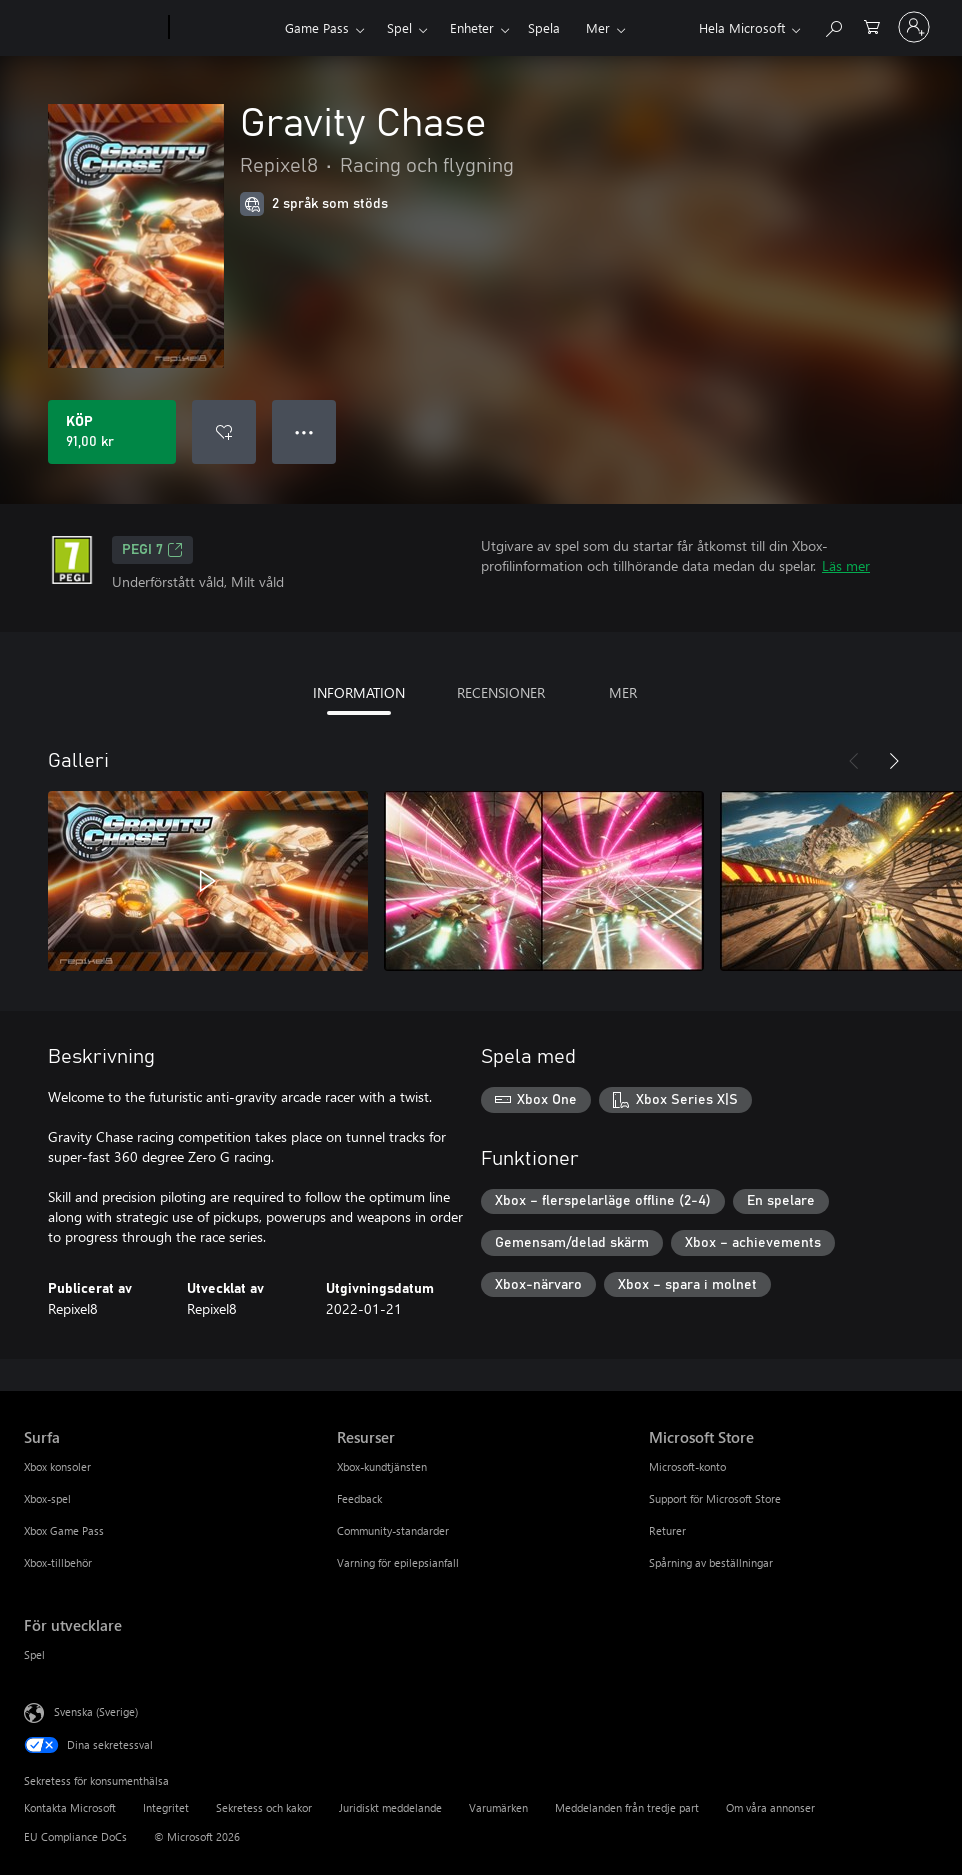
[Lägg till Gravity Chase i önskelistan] (224, 432)
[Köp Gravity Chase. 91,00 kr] (112, 432)
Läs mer (846, 565)
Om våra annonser (770, 1807)
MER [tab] (623, 692)
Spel (399, 27)
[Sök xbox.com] (833, 25)
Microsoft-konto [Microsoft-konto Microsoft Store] (687, 1466)
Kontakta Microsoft (70, 1807)
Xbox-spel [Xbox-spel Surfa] (47, 1498)
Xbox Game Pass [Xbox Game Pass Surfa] (64, 1530)
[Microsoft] (92, 28)
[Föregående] (854, 761)
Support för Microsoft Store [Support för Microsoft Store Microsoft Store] (715, 1498)
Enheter (472, 27)
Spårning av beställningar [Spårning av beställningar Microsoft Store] (711, 1562)
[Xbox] (224, 28)
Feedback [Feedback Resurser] (359, 1498)
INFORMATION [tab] (359, 692)
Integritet (166, 1807)
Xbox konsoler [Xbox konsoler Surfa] (57, 1466)
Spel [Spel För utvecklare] (34, 1654)
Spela (544, 27)
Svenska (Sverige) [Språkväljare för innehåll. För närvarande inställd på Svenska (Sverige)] (96, 1711)
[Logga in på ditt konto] (914, 27)
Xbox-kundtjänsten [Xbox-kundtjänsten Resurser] (382, 1466)
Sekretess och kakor (264, 1807)
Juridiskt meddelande (390, 1807)
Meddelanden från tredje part (627, 1807)
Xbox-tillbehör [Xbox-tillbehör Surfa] (58, 1562)
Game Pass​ (317, 27)
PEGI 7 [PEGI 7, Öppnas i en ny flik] (152, 550)
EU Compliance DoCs (75, 1836)
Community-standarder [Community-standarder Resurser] (393, 1530)
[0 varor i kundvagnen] (872, 25)
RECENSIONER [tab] (501, 692)
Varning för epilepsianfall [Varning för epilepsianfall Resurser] (398, 1562)
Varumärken (498, 1807)
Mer (598, 27)
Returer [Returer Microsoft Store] (667, 1530)
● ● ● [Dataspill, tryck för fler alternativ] (304, 431)
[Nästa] (894, 761)
